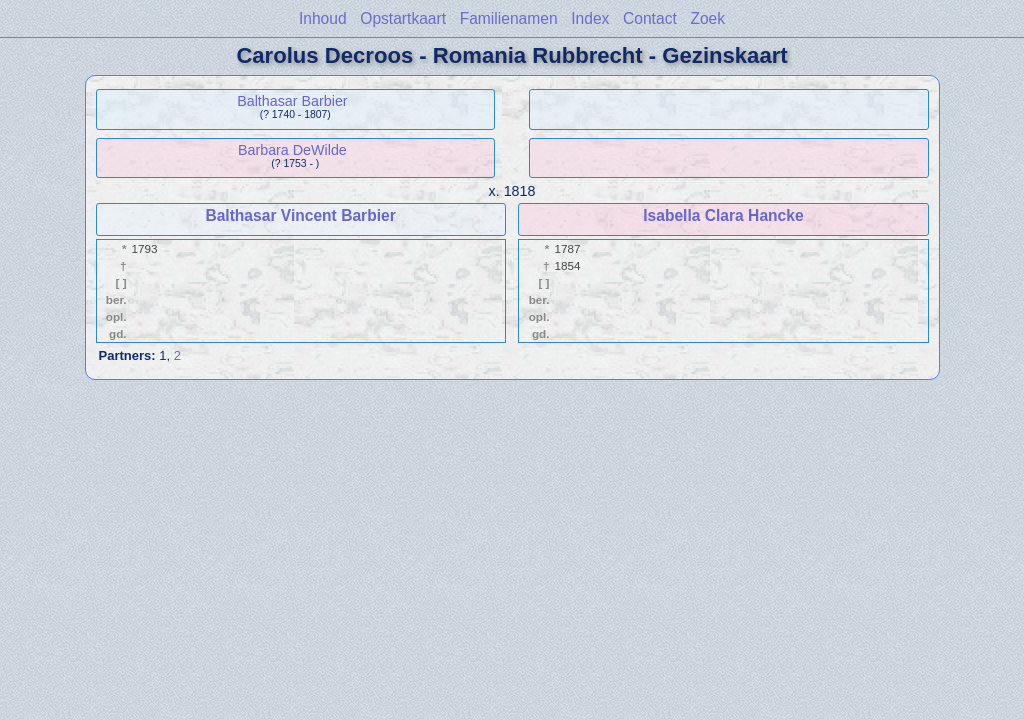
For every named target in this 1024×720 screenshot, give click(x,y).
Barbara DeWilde (292, 150)
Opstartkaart (403, 18)
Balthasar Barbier (292, 101)
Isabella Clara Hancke (723, 215)
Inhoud (323, 18)
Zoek (707, 18)
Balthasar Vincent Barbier (300, 215)
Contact (650, 18)
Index (590, 18)
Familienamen (509, 18)
